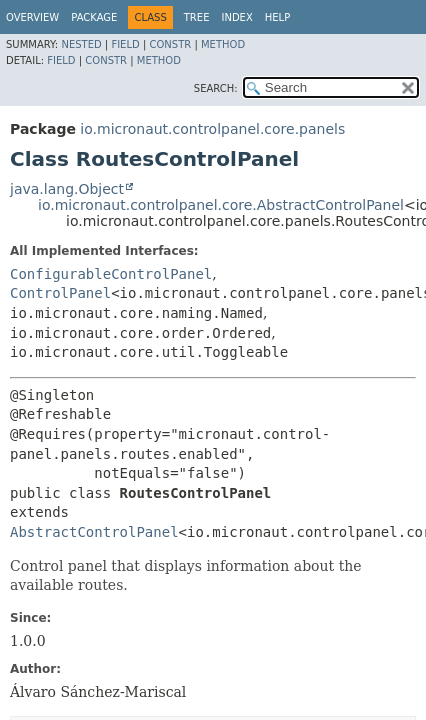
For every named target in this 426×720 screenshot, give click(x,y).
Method (223, 44)
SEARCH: (216, 88)
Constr (170, 44)
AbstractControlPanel (94, 532)
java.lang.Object (67, 189)
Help (277, 17)
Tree (197, 17)
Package (94, 17)
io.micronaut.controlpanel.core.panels (212, 129)
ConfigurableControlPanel (111, 274)
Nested (81, 44)
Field (125, 44)
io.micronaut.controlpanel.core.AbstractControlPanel (221, 205)
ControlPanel (60, 293)
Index (236, 17)
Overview (32, 17)
